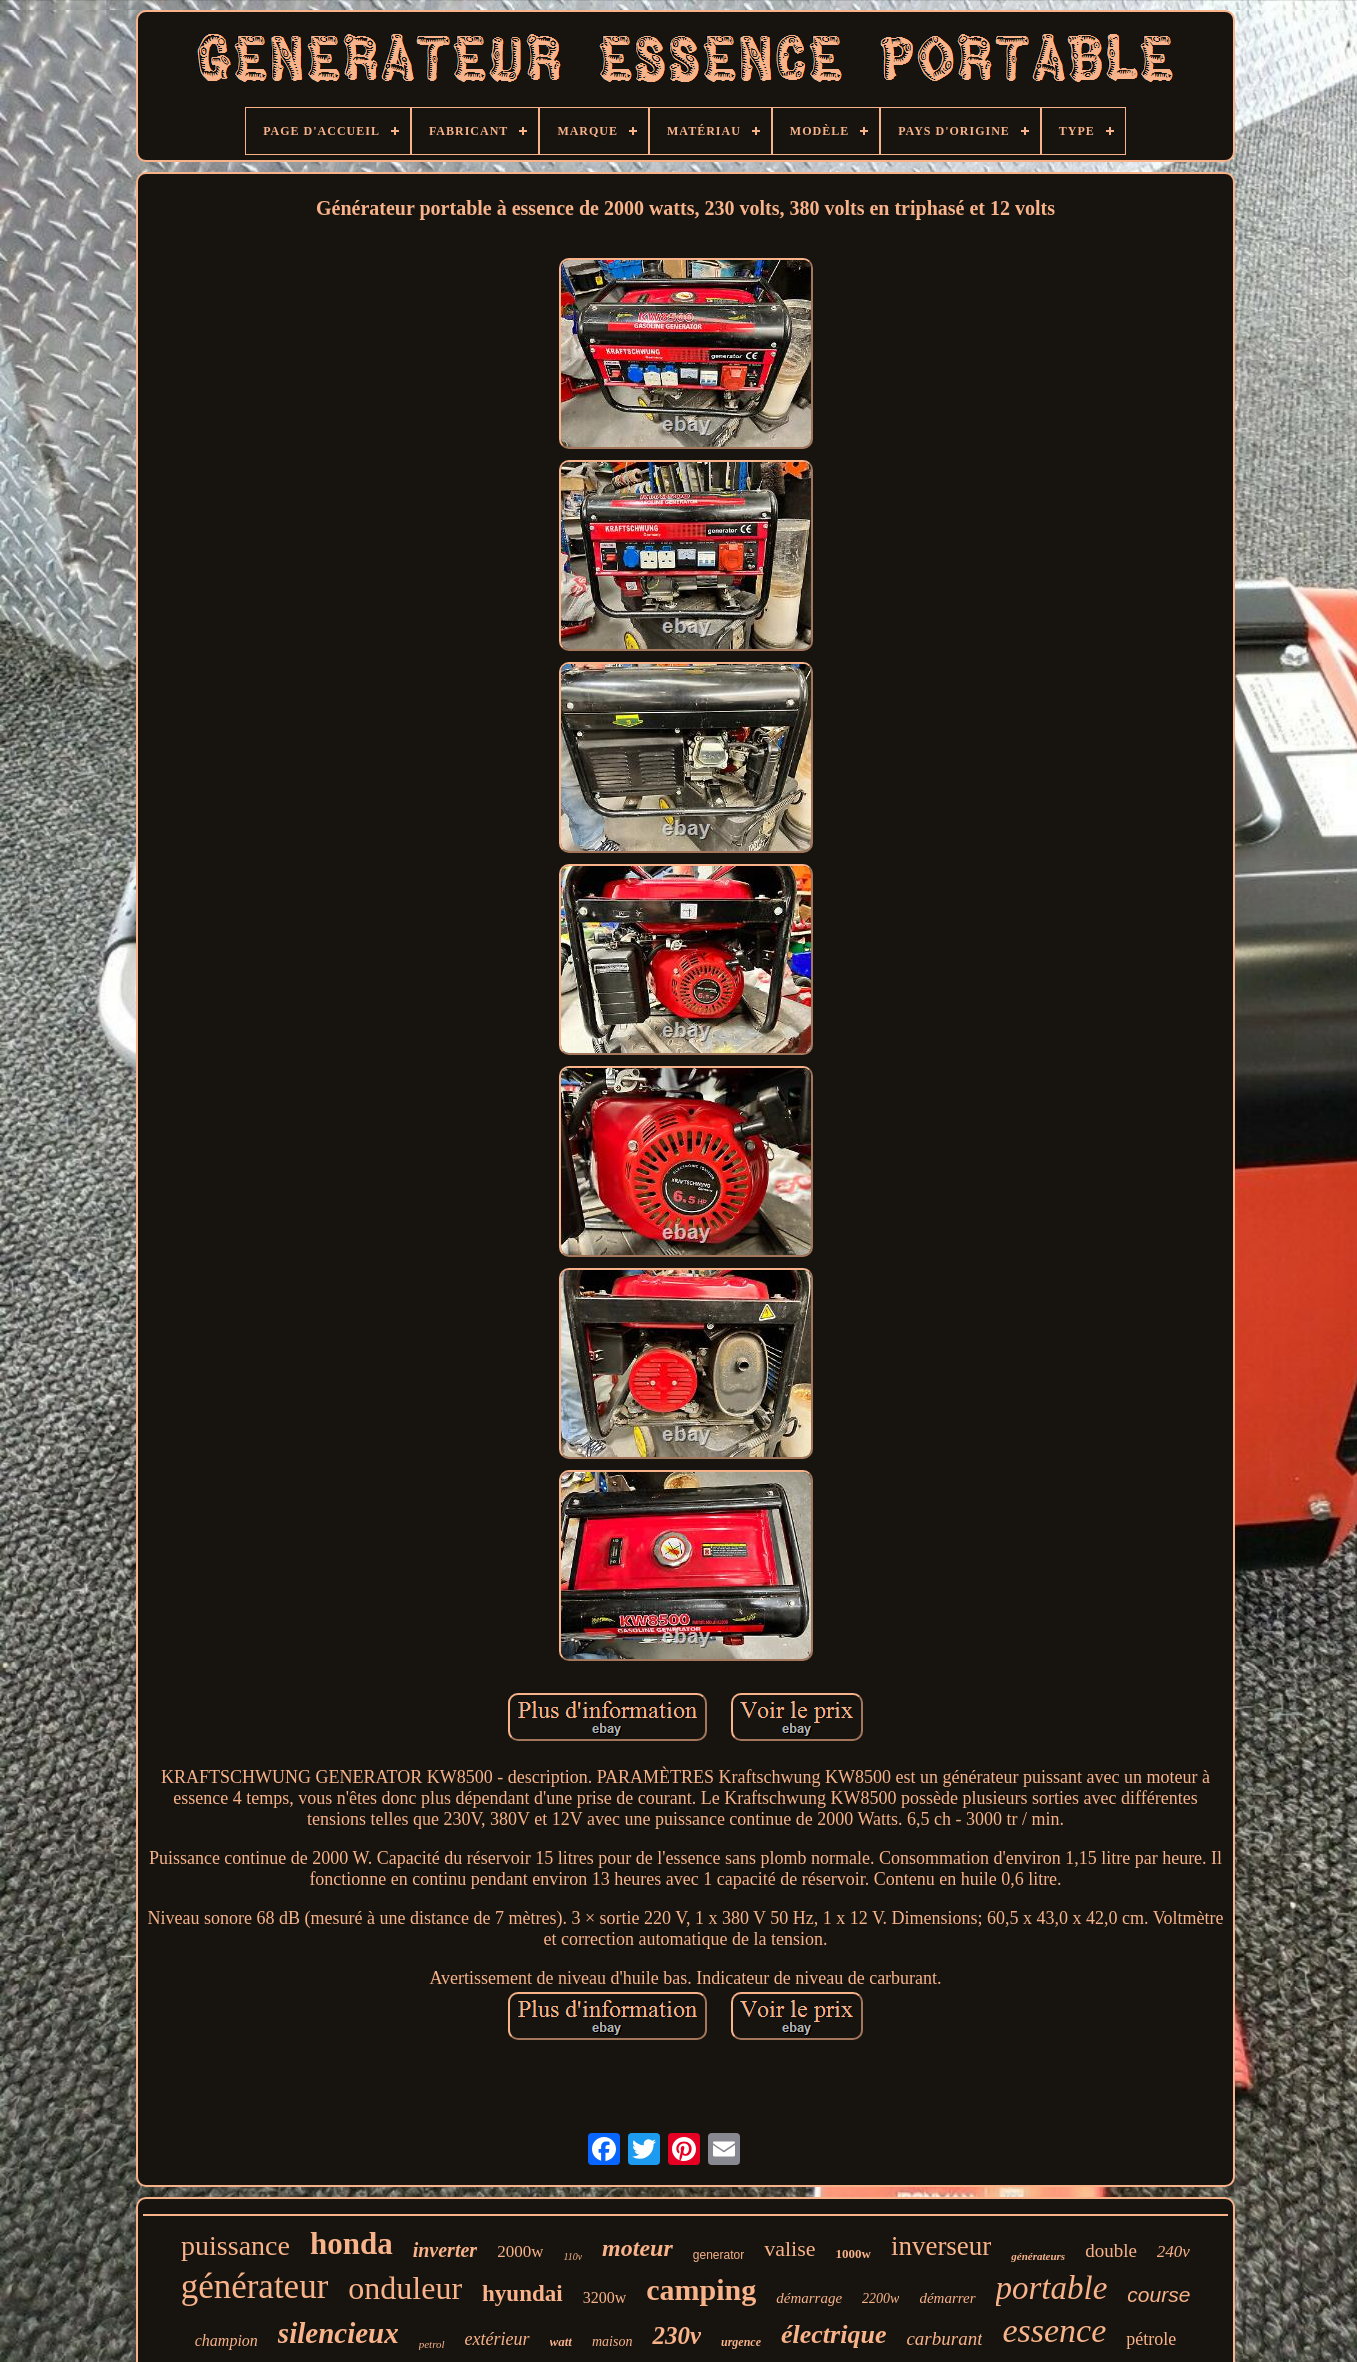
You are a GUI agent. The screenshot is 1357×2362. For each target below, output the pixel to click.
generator (718, 2255)
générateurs (1038, 2256)
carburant (944, 2338)
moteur (637, 2248)
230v (676, 2335)
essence (1054, 2330)
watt (561, 2341)
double (1111, 2250)
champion (226, 2340)
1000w (853, 2253)
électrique (833, 2334)
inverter (445, 2250)
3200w (605, 2297)
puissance (235, 2245)
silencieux (338, 2333)
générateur (255, 2286)
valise (789, 2248)
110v (572, 2256)
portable (1052, 2288)
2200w (880, 2298)
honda (351, 2243)
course (1158, 2294)
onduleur (405, 2288)
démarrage (809, 2298)
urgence (741, 2342)
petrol (432, 2344)
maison (612, 2341)
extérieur (497, 2339)
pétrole (1151, 2339)
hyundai (522, 2293)
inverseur (941, 2246)
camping (701, 2289)
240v (1173, 2251)
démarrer (947, 2298)
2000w (520, 2251)
